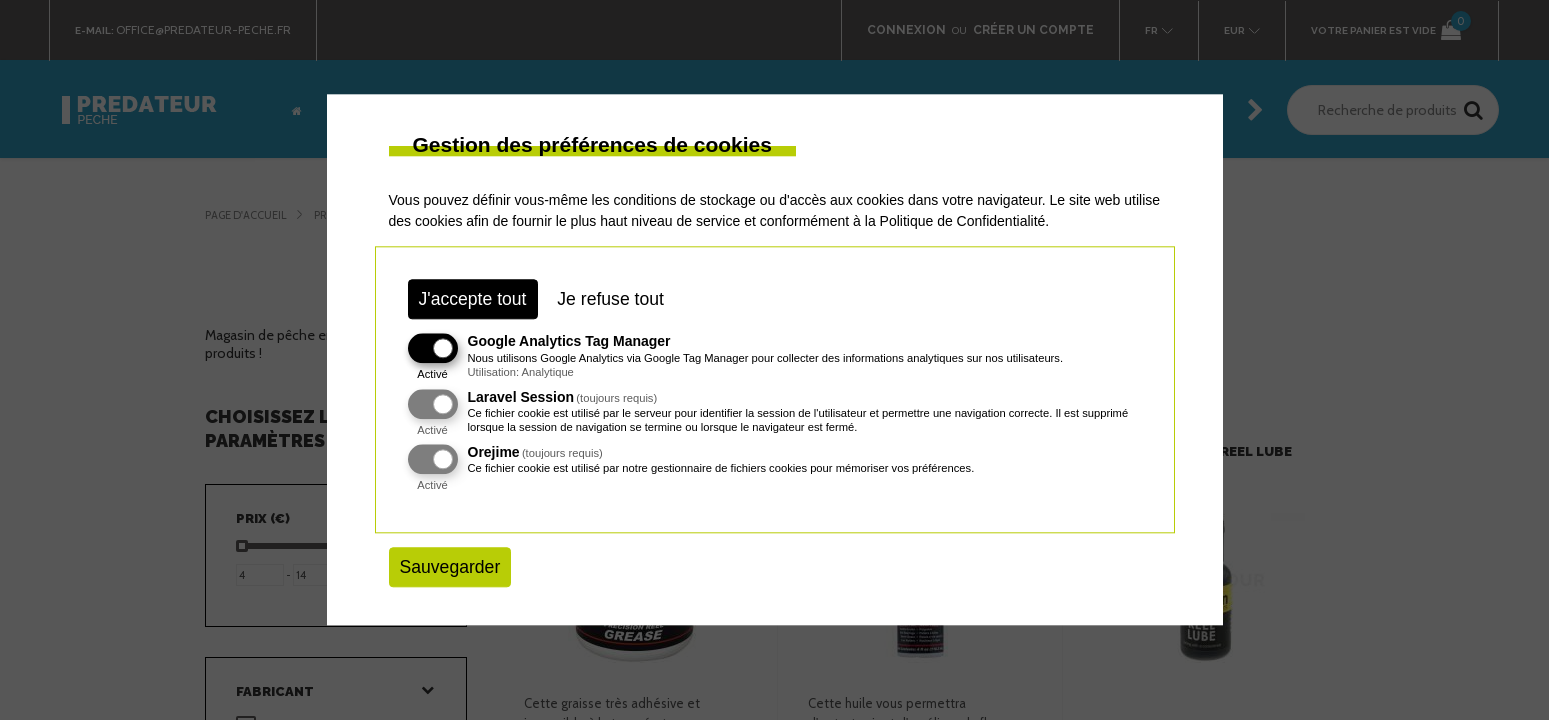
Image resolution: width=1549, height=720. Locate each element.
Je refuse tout (610, 299)
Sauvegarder (450, 567)
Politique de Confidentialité (963, 221)
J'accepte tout (473, 299)
